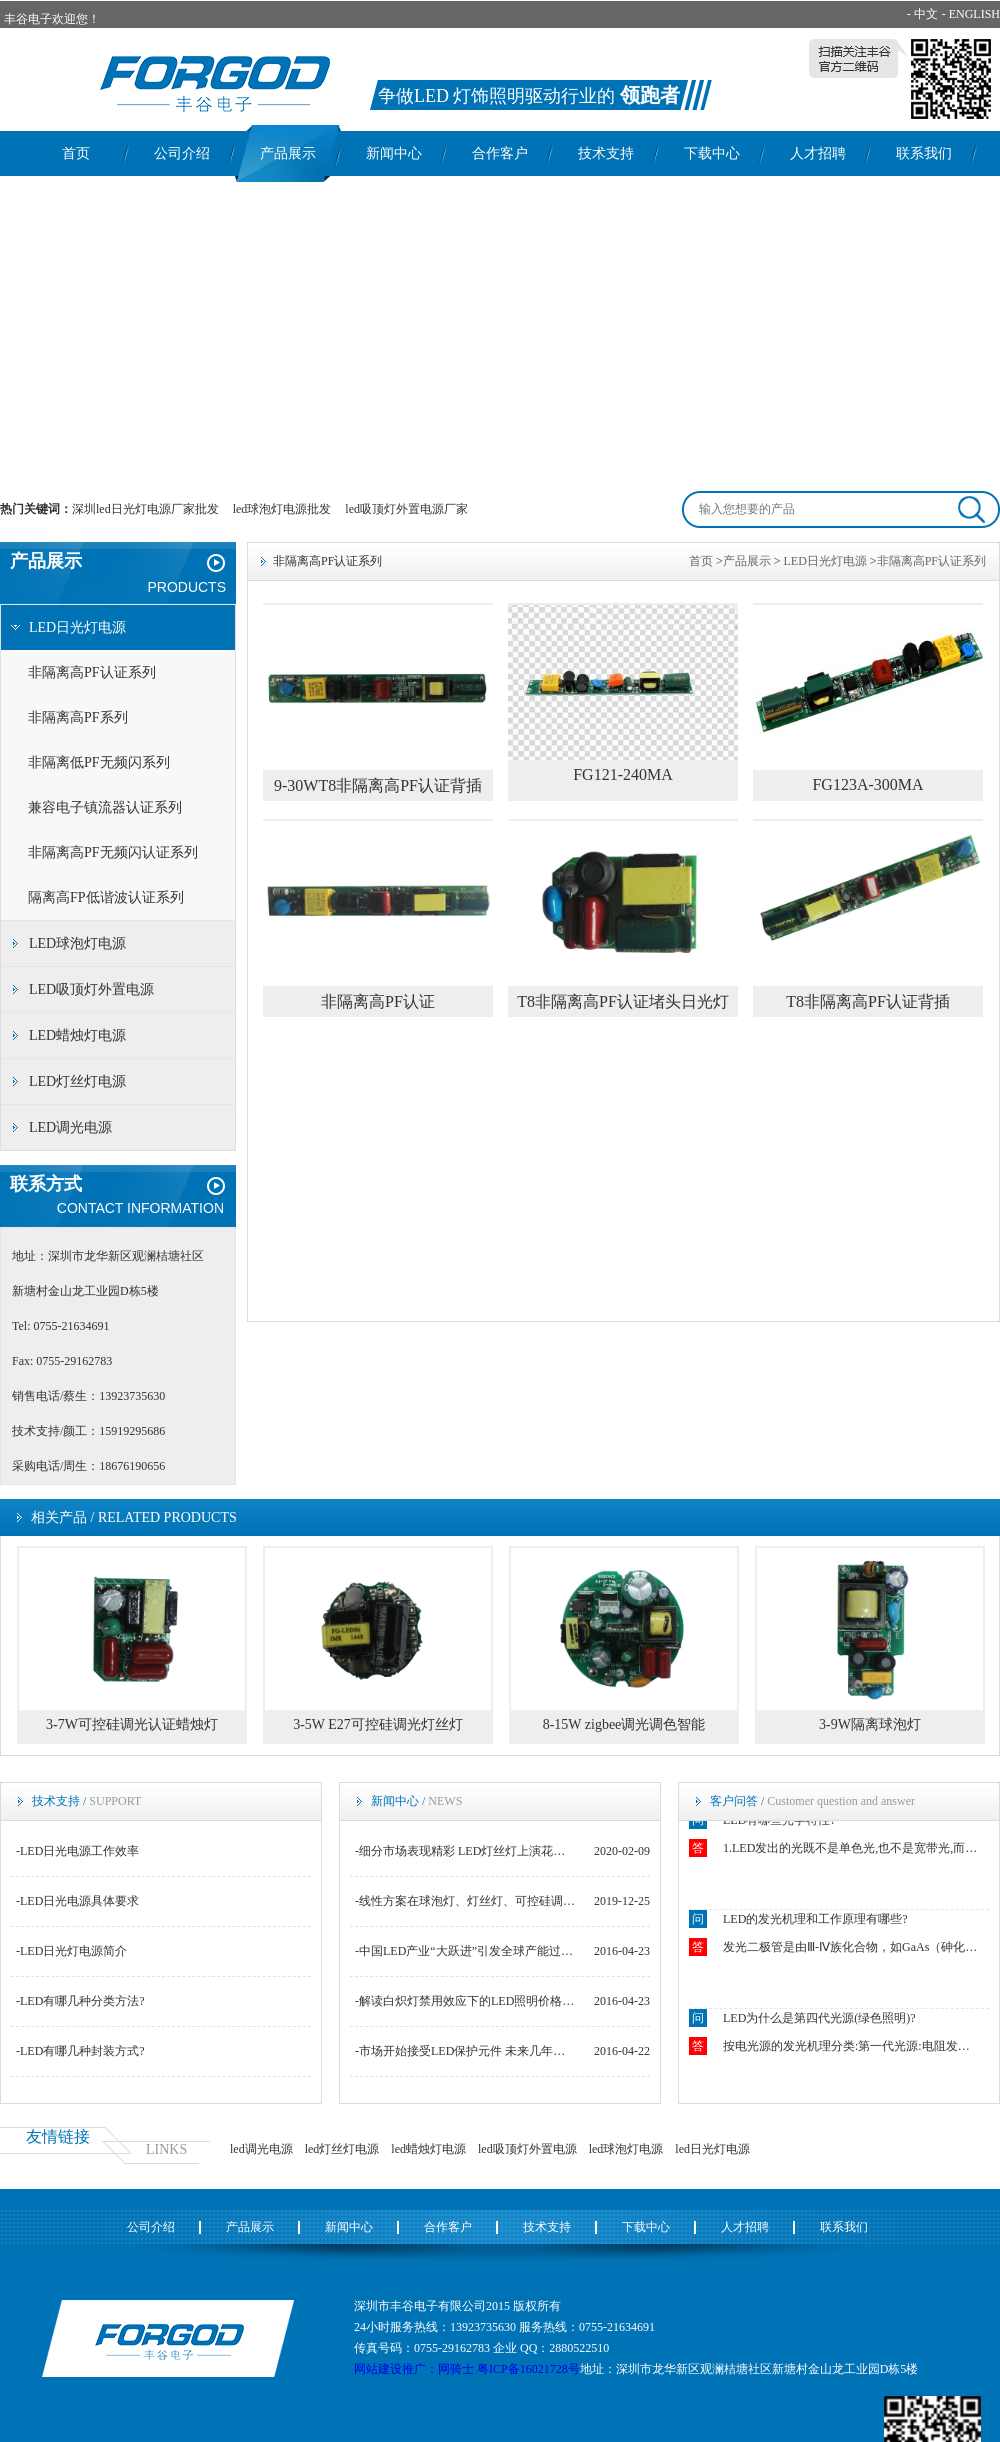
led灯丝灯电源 (342, 2149)
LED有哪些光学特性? (779, 1822)
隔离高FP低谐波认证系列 (106, 897)
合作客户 (500, 153)
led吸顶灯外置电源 (527, 2149)
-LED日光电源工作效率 (77, 1851)
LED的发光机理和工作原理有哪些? (815, 1921)
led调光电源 (261, 2149)
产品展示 (288, 153)
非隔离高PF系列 (78, 717)
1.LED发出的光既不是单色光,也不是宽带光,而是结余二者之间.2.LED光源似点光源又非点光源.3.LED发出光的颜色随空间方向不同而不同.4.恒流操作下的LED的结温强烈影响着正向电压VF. (852, 1850)
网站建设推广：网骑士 (414, 2369)
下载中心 (712, 153)
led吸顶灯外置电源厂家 (406, 509)
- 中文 (922, 14)
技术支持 (606, 153)
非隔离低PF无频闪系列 (99, 762)
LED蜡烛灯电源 (77, 1035)
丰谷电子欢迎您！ (52, 19)
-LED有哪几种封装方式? (80, 2051)
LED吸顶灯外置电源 (91, 989)
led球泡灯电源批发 (282, 509)
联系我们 (924, 153)
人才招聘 (818, 153)
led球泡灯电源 (626, 2149)
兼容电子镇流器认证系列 (105, 807)
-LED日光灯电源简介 (71, 1951)
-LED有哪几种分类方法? (80, 2001)
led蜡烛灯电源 (428, 2149)
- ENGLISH (971, 14)
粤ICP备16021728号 (528, 2369)
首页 (76, 153)
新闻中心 (394, 153)
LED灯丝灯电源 (77, 1081)
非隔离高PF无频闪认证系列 (113, 852)
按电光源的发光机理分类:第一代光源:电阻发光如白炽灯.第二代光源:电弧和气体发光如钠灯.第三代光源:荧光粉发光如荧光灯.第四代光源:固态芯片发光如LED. (852, 2048)
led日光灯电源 (712, 2149)
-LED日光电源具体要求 (77, 1901)
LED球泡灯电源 (77, 943)
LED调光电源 (70, 1127)
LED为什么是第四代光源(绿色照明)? (819, 2020)
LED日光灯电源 (77, 627)
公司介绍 (182, 153)
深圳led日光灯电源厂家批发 (145, 509)
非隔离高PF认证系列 (92, 672)
